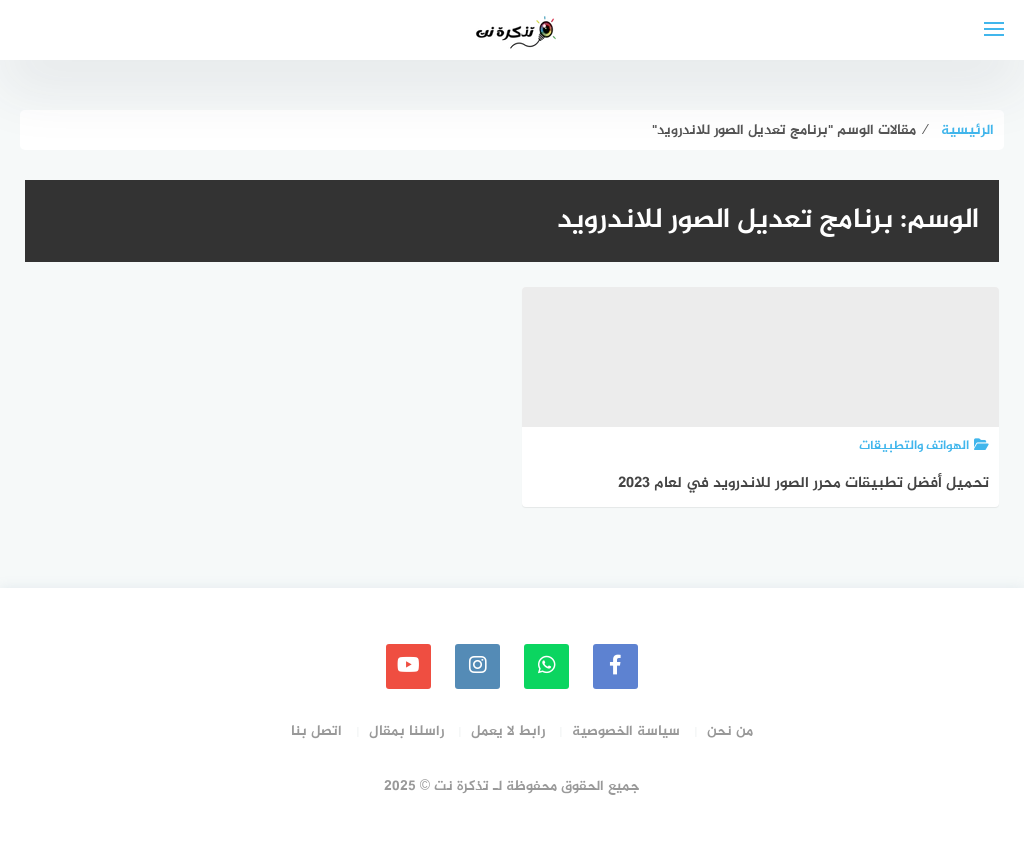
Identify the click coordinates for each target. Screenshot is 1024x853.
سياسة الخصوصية (626, 731)
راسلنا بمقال (406, 731)
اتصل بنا (316, 731)
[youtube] (408, 666)
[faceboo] (615, 666)
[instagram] (477, 666)
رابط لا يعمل (508, 731)
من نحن (730, 731)
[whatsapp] (546, 666)
